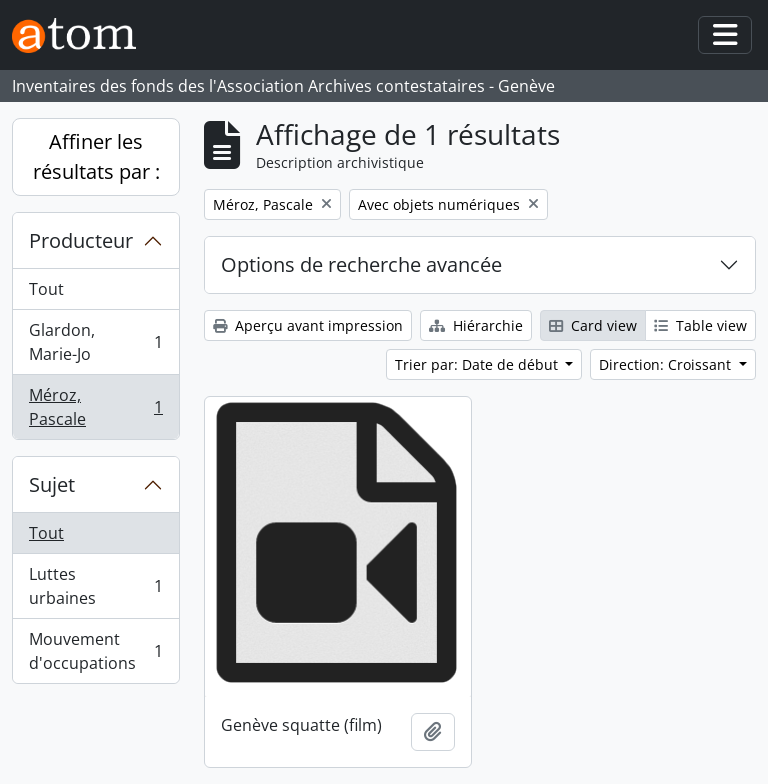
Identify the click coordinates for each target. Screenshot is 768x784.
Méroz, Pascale (95, 407)
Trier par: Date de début (478, 364)
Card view (593, 325)
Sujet (52, 484)
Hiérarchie (476, 325)
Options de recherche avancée (361, 264)
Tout (46, 289)
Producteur (81, 240)
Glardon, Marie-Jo (95, 342)
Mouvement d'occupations (95, 651)
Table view (700, 325)
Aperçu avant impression (308, 325)
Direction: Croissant (667, 364)
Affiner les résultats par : (96, 156)
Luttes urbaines (95, 586)
